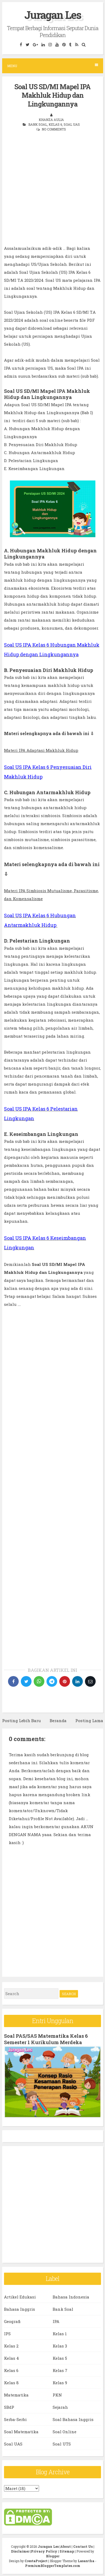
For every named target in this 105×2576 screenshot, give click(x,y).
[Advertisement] (52, 192)
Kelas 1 (60, 2333)
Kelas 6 (55, 124)
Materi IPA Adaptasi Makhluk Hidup (41, 750)
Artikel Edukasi (20, 2297)
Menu (52, 65)
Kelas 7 (60, 2370)
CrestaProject (36, 2561)
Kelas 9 (60, 2382)
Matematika (16, 2395)
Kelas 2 (11, 2346)
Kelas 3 (60, 2346)
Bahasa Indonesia (71, 2297)
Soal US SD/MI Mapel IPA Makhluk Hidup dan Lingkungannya (52, 95)
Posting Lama (89, 1720)
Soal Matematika (21, 2431)
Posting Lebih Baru (21, 1720)
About (65, 2546)
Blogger (52, 2556)
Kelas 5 (60, 2358)
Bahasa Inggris (19, 2309)
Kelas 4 (11, 2358)
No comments (54, 129)
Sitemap (67, 2551)
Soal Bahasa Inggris (73, 2419)
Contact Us (83, 2546)
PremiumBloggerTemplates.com (52, 2565)
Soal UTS (62, 2444)
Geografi (12, 2321)
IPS (7, 2333)
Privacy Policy (44, 2551)
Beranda (58, 1720)
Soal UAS (72, 124)
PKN (57, 2395)
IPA (56, 2321)
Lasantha (86, 2561)
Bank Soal (37, 124)
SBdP (9, 2407)
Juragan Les (52, 15)
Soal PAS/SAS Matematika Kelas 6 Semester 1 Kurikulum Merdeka (46, 2039)
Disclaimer (20, 2551)
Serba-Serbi (15, 2419)
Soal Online (64, 2431)
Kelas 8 (11, 2382)
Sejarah (60, 2407)
